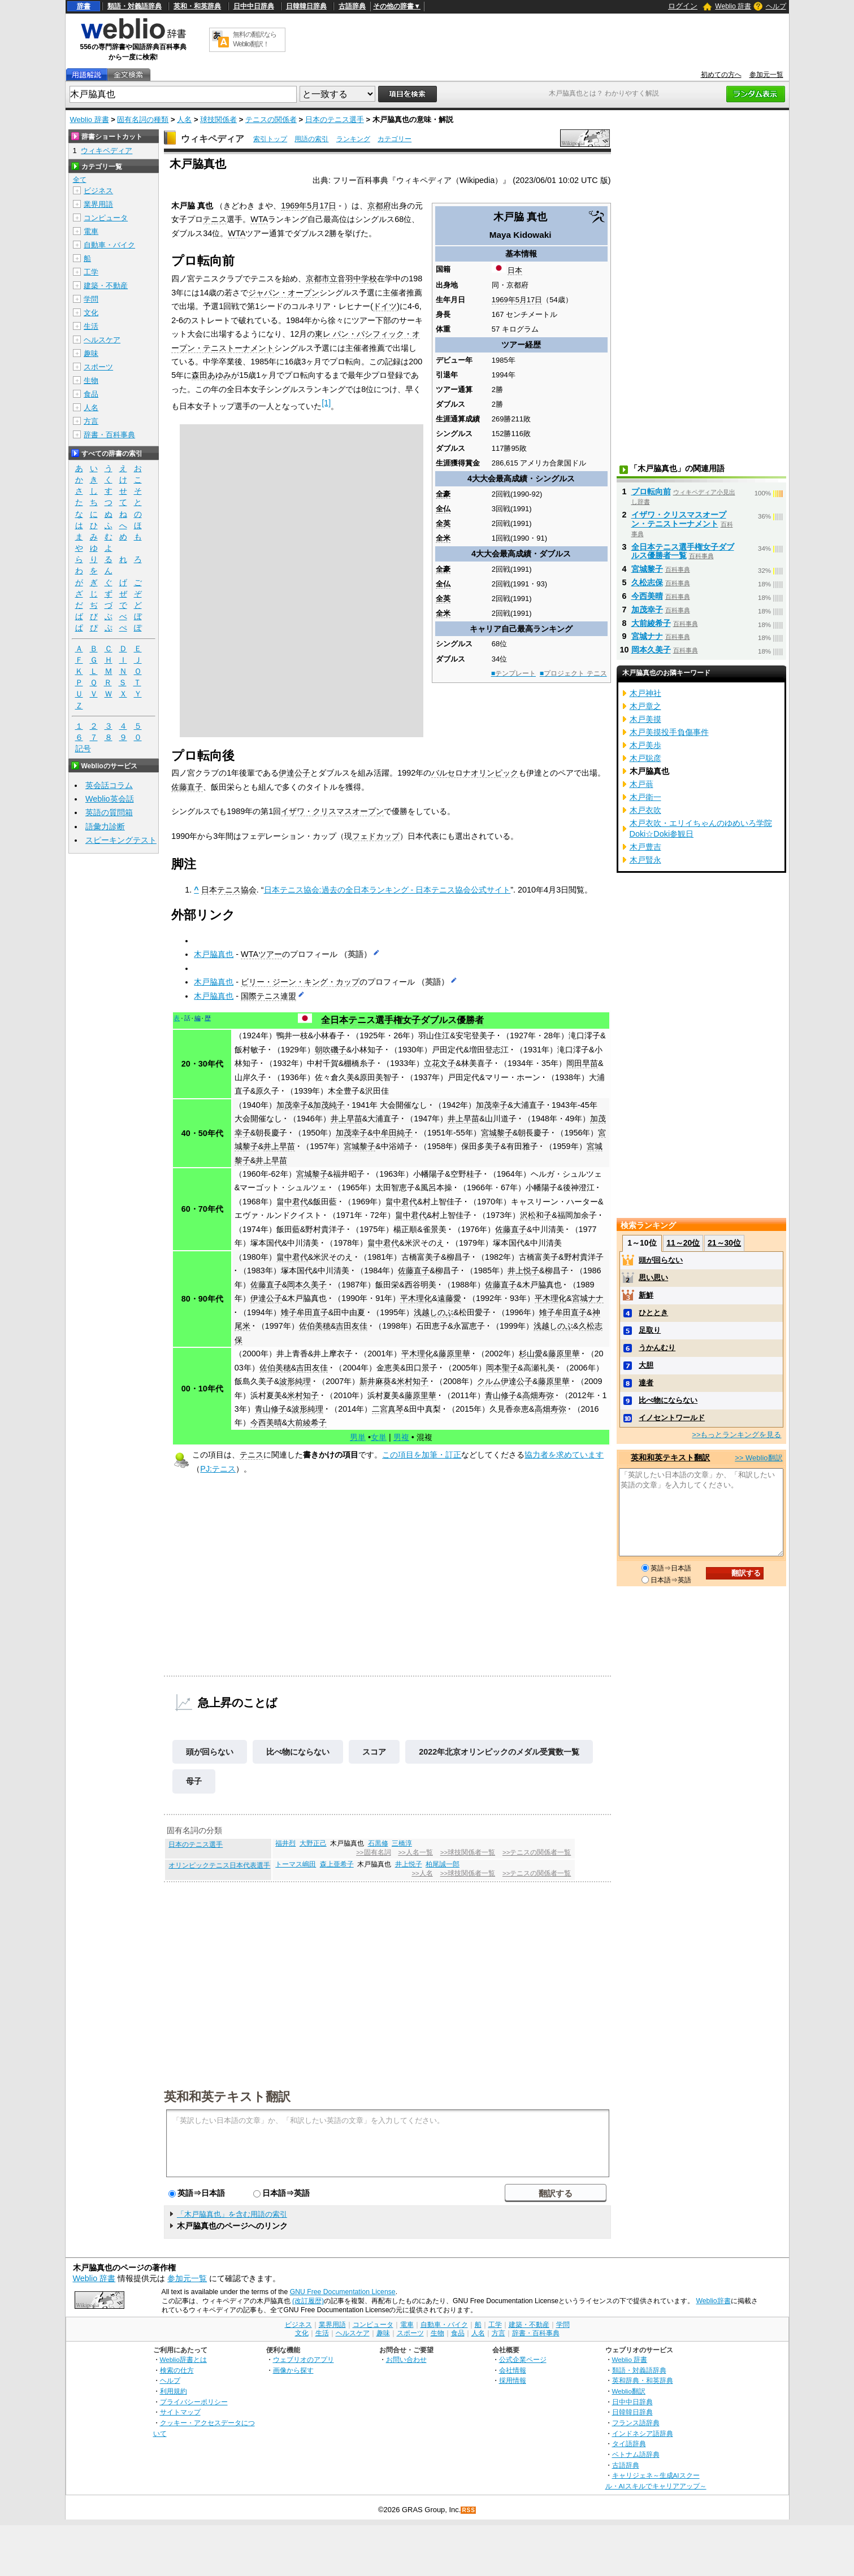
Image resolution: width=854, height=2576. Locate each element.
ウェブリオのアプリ (303, 2359)
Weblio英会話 (109, 798)
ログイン (682, 6)
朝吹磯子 (330, 1049)
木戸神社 (645, 693)
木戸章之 (645, 706)
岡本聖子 (502, 1367)
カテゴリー (394, 139)
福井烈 (285, 1843)
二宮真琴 (388, 1408)
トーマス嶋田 (295, 1864)
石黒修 (378, 1843)
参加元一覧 (766, 75)
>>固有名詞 (373, 1852)
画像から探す (293, 2370)
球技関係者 (218, 119)
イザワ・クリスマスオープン (332, 811)
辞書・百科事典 (109, 434)
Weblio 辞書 (733, 6)
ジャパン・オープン (283, 292)
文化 (91, 312)
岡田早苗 (582, 1063)
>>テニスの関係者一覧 (536, 1852)
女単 (379, 1437)
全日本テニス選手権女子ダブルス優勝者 (402, 1020)
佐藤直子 (187, 786)
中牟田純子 (393, 1132)
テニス (215, 219)
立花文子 (440, 1063)
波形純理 (295, 1381)
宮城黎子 (497, 1132)
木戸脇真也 (213, 954)
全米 (443, 538)
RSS (468, 2510)
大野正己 (313, 1843)
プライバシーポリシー (194, 2401)
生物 (91, 380)
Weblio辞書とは (183, 2359)
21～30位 (724, 1242)
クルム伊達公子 (504, 1381)
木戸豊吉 (645, 846)
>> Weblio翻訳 (758, 1458)
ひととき (653, 1312)
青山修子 (501, 1395)
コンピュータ (106, 218)
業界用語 (98, 204)
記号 (83, 748)
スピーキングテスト (121, 840)
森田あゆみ (211, 375)
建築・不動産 (106, 285)
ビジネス (98, 190)
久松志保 (647, 582)
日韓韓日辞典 (306, 6)
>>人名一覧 (415, 1852)
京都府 (379, 205)
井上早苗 (346, 1118)
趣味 (91, 353)
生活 (91, 326)
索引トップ (270, 139)
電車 (91, 231)
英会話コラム (109, 785)
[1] (326, 402)
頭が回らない (209, 1751)
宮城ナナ (588, 1298)
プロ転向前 (651, 491)
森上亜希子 (337, 1864)
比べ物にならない (298, 1751)
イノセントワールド (672, 1417)
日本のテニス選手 (334, 119)
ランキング (353, 139)
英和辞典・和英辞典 (642, 2380)
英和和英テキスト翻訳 (227, 2095)
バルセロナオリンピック (474, 772)
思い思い (653, 1277)
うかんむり (657, 1347)
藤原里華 (454, 1353)
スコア (374, 1751)
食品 (91, 394)
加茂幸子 (292, 1104)
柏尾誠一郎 (442, 1864)
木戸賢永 (645, 859)
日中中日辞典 (253, 6)
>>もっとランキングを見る (736, 1434)
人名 (184, 119)
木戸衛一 (645, 797)
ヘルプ (776, 6)
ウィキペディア (212, 138)
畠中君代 (292, 1201)
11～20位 (683, 1242)
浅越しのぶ (433, 1312)
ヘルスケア (102, 340)
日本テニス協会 (229, 889)
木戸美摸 (645, 719)
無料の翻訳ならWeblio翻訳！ (254, 39)
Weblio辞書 (713, 2301)
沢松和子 (536, 1215)
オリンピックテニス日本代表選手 (219, 1865)
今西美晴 (266, 1422)
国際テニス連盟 (268, 995)
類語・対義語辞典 (134, 6)
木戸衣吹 (645, 810)
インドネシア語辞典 (642, 2433)
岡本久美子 (307, 1284)
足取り (650, 1330)
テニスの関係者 (271, 119)
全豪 (443, 494)
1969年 (503, 299)
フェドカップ (376, 836)
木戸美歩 (645, 745)
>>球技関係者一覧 (467, 1852)
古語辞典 (352, 6)
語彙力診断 (105, 826)
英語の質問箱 (109, 812)
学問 (91, 299)
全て (79, 179)
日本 (515, 270)
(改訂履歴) (308, 2301)
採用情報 (512, 2380)
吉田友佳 (351, 1325)
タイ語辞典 (629, 2443)
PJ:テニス (218, 1468)
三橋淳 (402, 1843)
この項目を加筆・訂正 (421, 1454)
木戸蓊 (641, 784)
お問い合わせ (406, 2359)
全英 (443, 523)
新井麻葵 (375, 1381)
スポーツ (98, 367)
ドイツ (385, 306)
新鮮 (646, 1295)
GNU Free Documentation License (343, 2292)
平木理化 (416, 1298)
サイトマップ (180, 2412)
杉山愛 (531, 1353)
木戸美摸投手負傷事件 (669, 732)
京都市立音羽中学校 (341, 278)
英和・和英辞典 (197, 6)
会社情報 (512, 2370)
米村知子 (412, 1381)
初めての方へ (721, 75)
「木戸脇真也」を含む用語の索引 (232, 2214)
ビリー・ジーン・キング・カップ (300, 981)
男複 (401, 1437)
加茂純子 (329, 1104)
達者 (646, 1382)
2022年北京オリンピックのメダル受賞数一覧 (499, 1751)
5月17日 (529, 299)
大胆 (646, 1365)
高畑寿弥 (538, 1395)
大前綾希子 (307, 1422)
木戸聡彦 (645, 758)
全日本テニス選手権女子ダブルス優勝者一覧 (682, 551)
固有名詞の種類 (142, 119)
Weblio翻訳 (628, 2391)
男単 (358, 1437)
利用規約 (173, 2391)
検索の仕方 (177, 2370)
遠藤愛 (449, 1298)
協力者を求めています (564, 1454)
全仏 (443, 508)
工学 (91, 272)
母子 (194, 1781)
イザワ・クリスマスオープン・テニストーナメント (678, 519)
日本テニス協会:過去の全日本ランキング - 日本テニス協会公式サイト (387, 889)
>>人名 (421, 1873)
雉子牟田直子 (304, 1312)
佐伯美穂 (315, 1325)
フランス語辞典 (636, 2422)
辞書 (83, 6)
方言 (91, 421)
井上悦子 (523, 1270)
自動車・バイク (109, 245)
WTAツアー (261, 954)
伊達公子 (294, 772)
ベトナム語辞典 (636, 2454)
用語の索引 (311, 139)
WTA (259, 219)
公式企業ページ (523, 2359)
